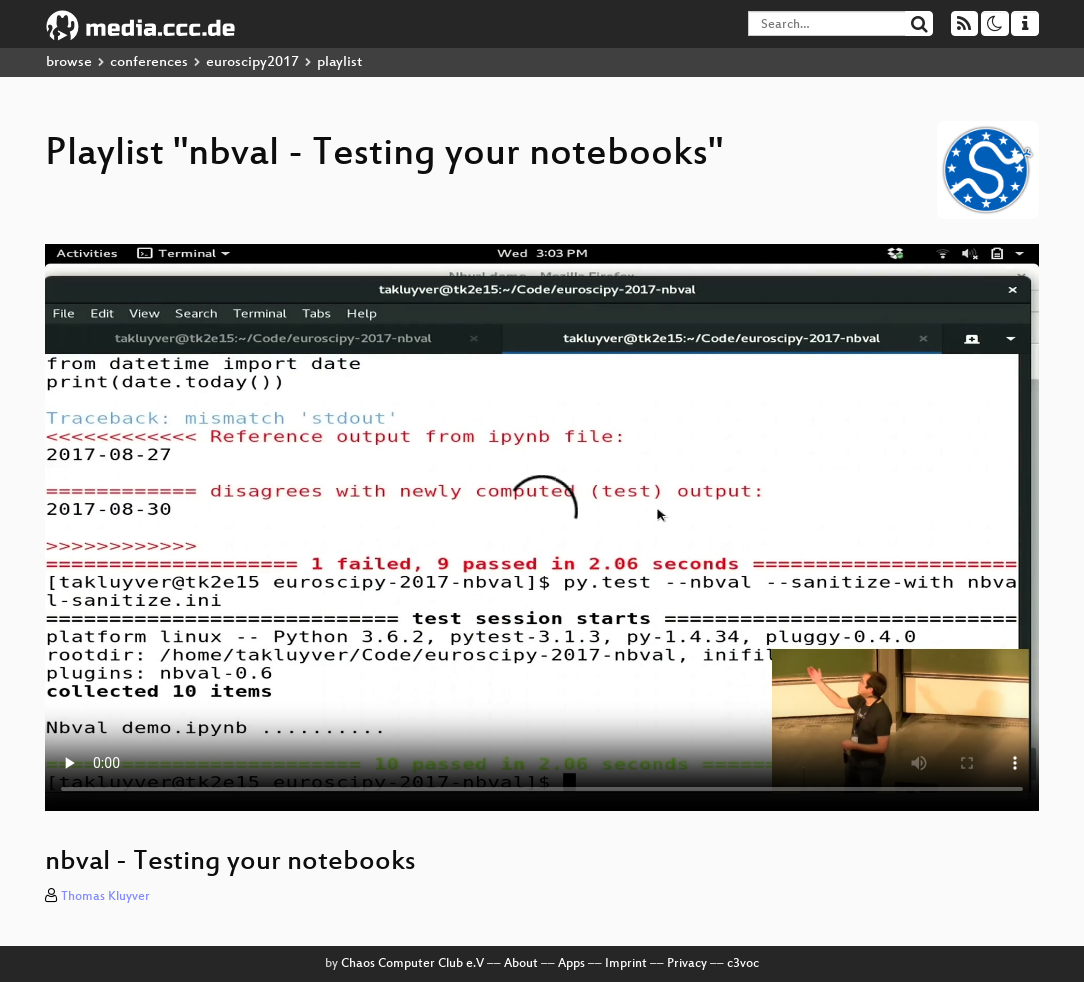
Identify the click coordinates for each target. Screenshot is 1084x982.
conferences (149, 62)
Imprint (626, 964)
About (521, 964)
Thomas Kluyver (105, 897)
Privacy (687, 964)
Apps (571, 964)
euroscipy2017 (252, 62)
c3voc (743, 964)
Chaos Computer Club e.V (412, 964)
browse (69, 62)
